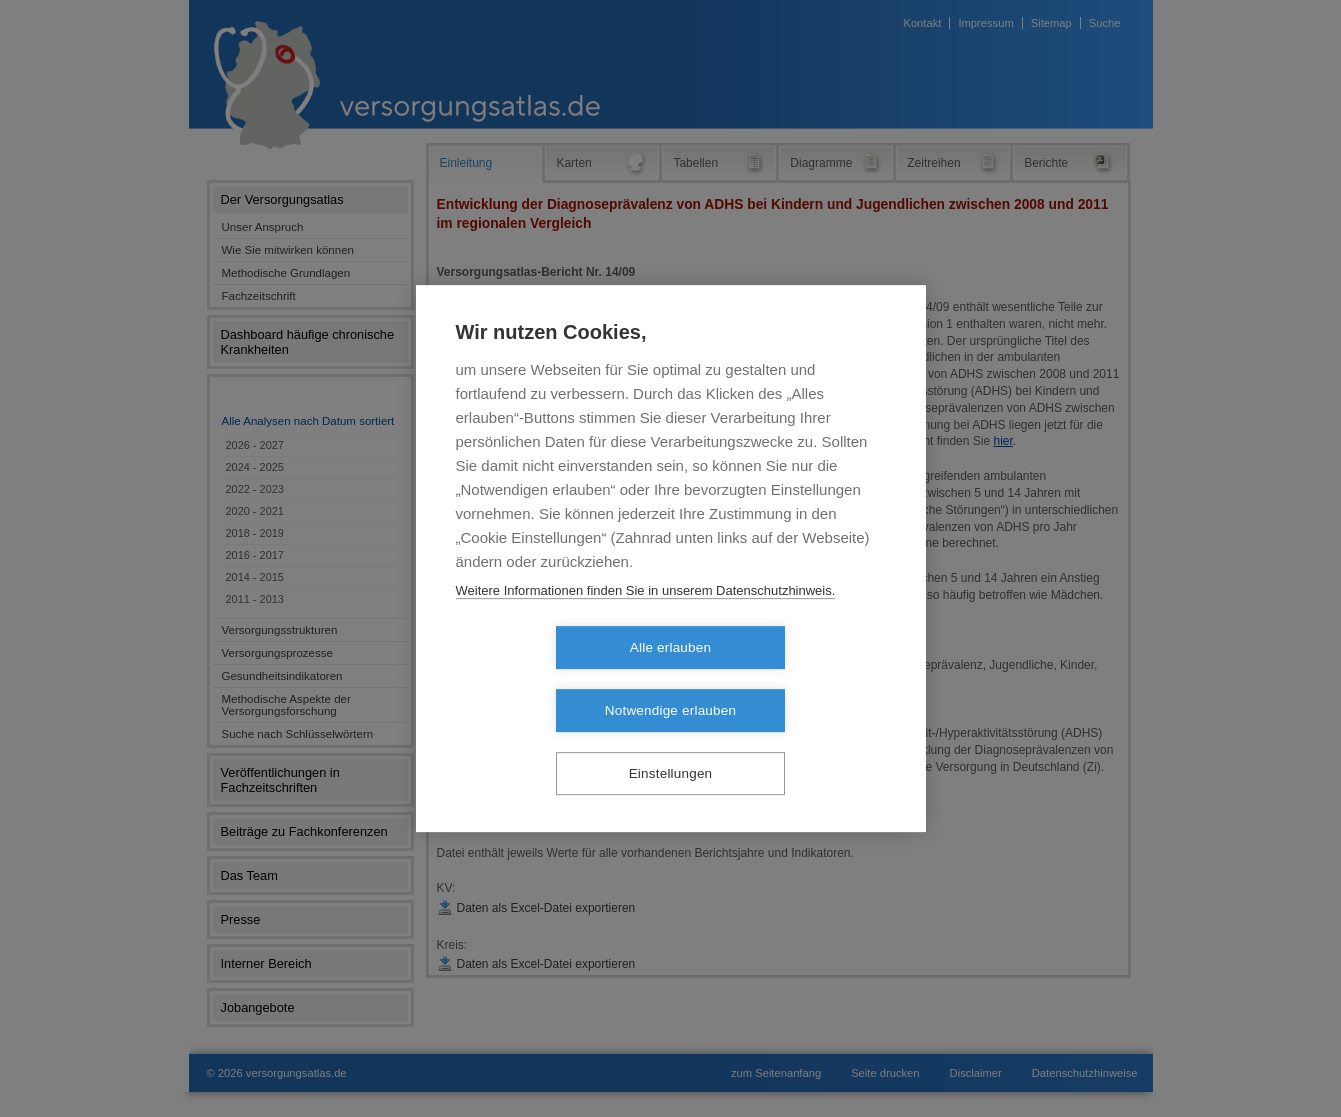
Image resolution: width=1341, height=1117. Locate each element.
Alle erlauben (555, 679)
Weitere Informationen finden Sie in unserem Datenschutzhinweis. (646, 621)
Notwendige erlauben (785, 679)
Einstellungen (671, 742)
